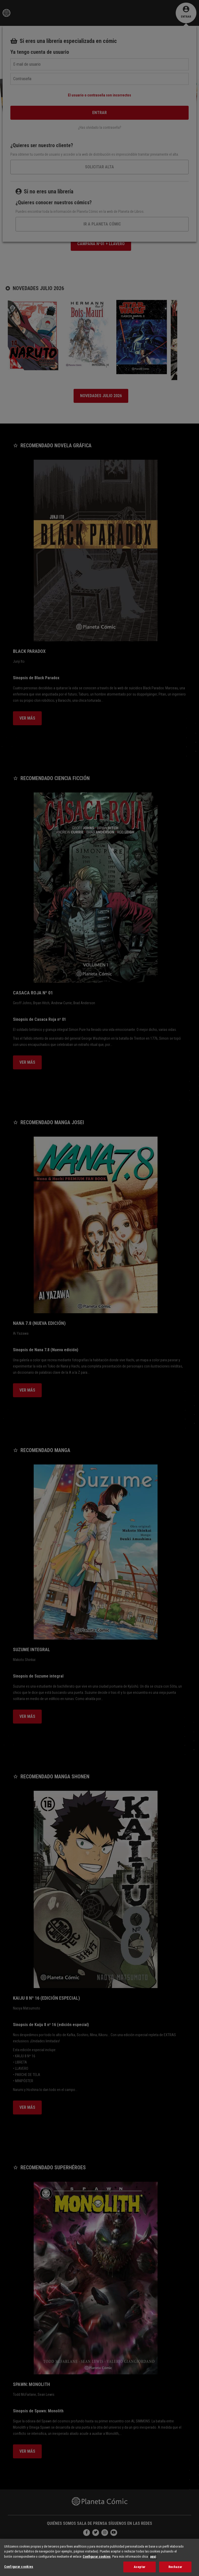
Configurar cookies (97, 2556)
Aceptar (139, 2567)
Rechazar (175, 2567)
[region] (99, 2557)
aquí (153, 2556)
